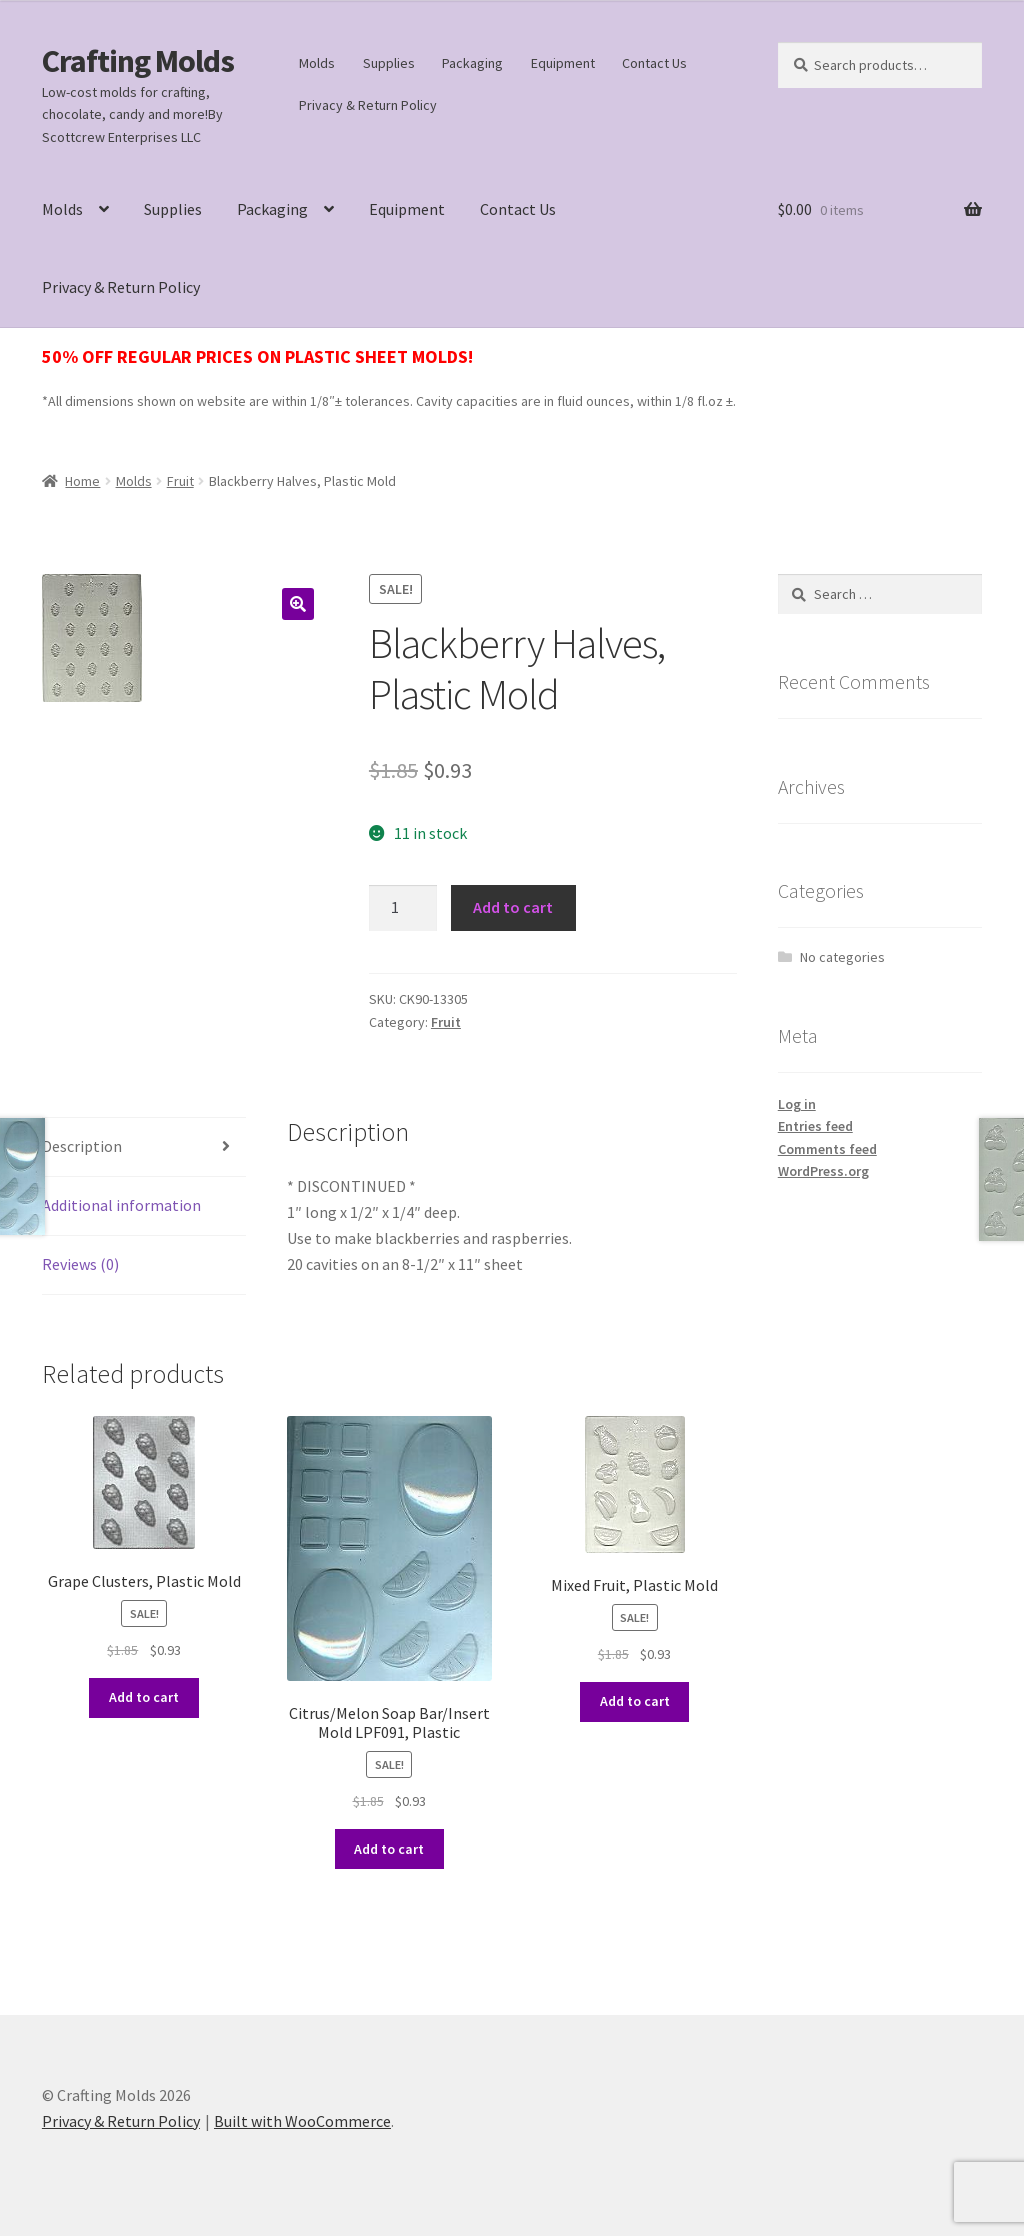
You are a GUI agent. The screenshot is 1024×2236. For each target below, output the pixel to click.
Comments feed (827, 1149)
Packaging (472, 63)
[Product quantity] (403, 908)
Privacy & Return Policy (368, 105)
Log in (797, 1104)
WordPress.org (823, 1171)
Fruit (180, 481)
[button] (298, 604)
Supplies (389, 63)
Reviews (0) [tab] (80, 1264)
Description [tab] (82, 1146)
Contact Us (654, 63)
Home (82, 481)
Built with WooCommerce (302, 2121)
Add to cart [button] (144, 1697)
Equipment (563, 63)
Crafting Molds (138, 61)
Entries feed (815, 1126)
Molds (317, 63)
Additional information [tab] (121, 1205)
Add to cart (513, 907)
